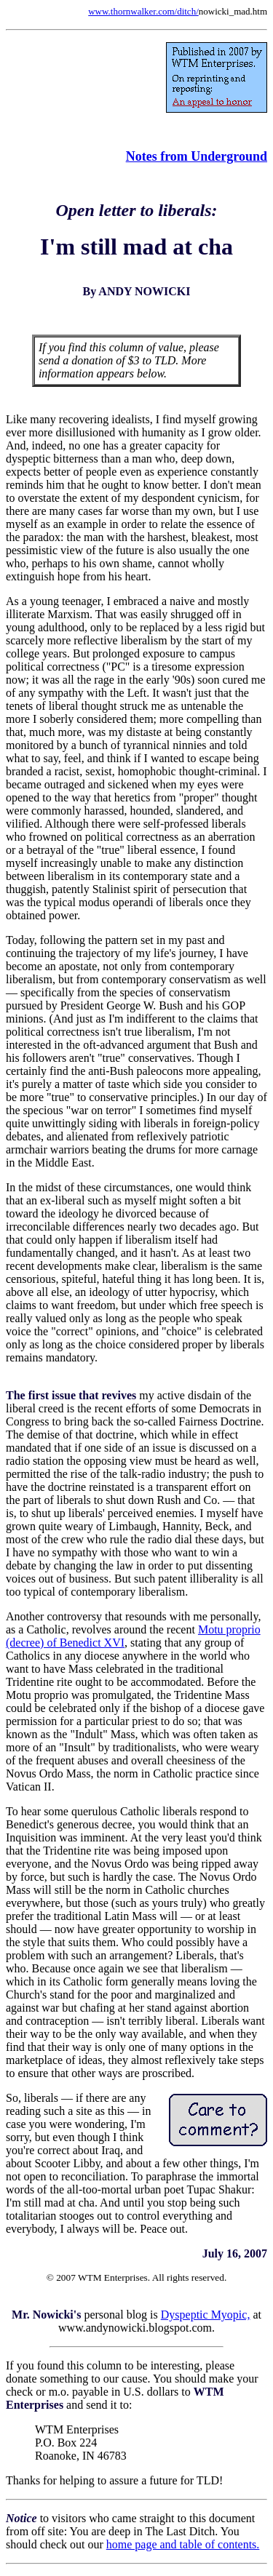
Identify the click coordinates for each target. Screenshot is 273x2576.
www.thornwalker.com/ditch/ (143, 11)
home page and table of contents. (183, 2544)
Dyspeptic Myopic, (205, 2314)
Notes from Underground (196, 156)
